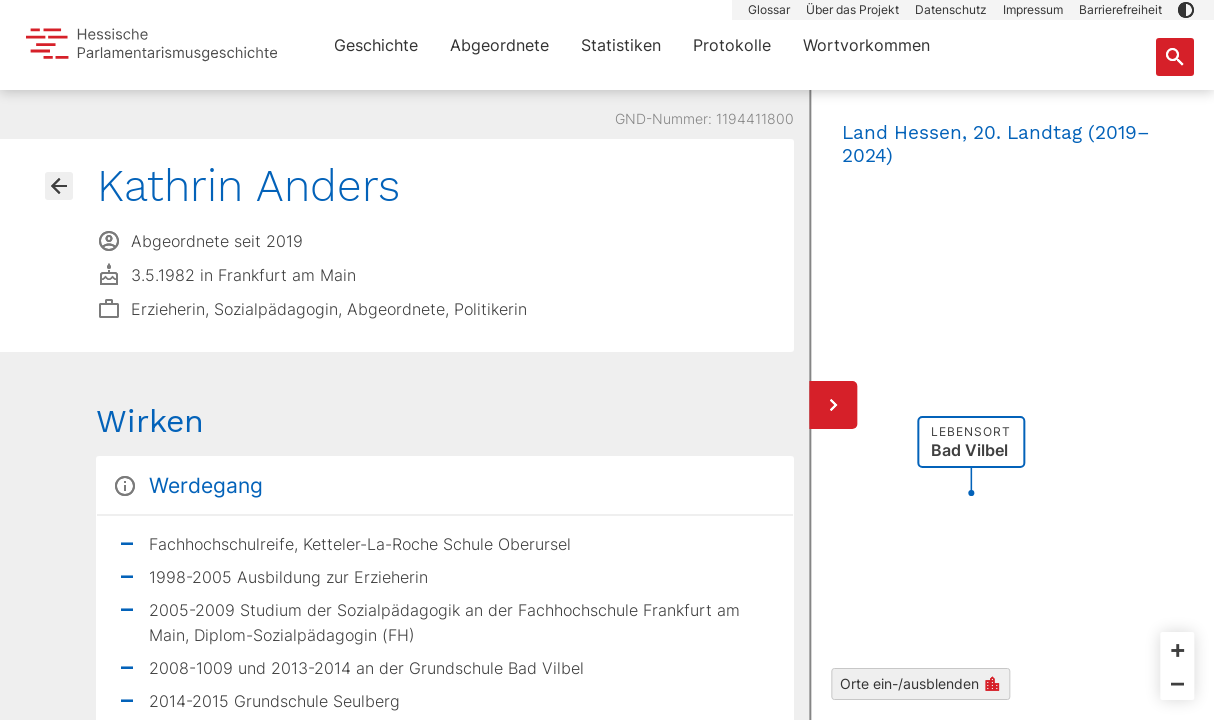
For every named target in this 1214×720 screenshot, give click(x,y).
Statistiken (621, 45)
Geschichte (376, 45)
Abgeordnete (499, 45)
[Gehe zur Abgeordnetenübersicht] (59, 186)
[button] (1186, 10)
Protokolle (732, 45)
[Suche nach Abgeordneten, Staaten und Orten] (1175, 57)
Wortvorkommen (866, 45)
